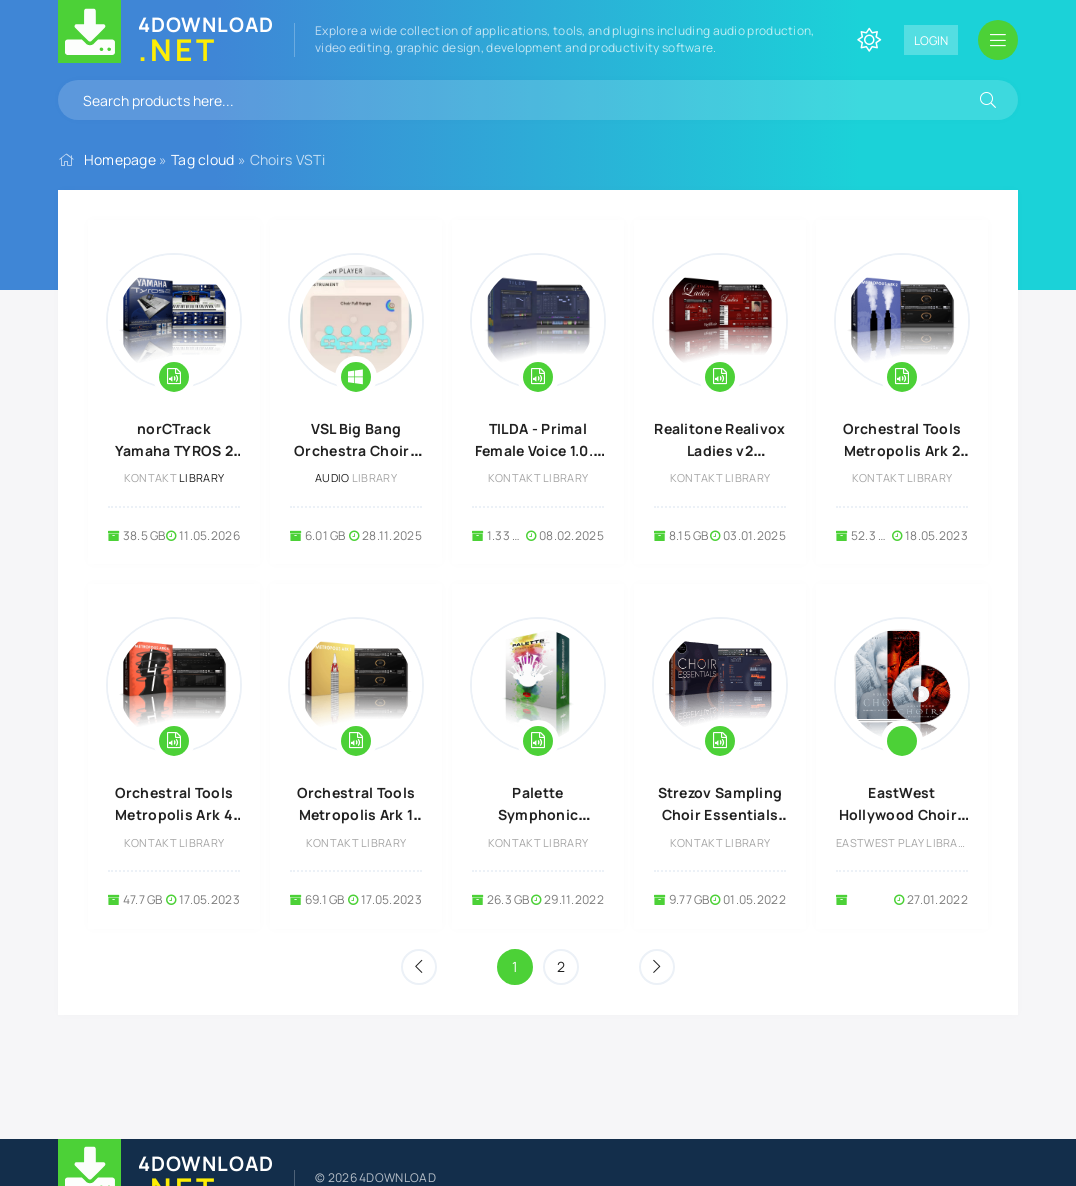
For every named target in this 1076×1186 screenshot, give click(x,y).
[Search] (988, 100)
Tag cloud (203, 159)
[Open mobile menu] (998, 40)
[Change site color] (869, 40)
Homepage (120, 159)
